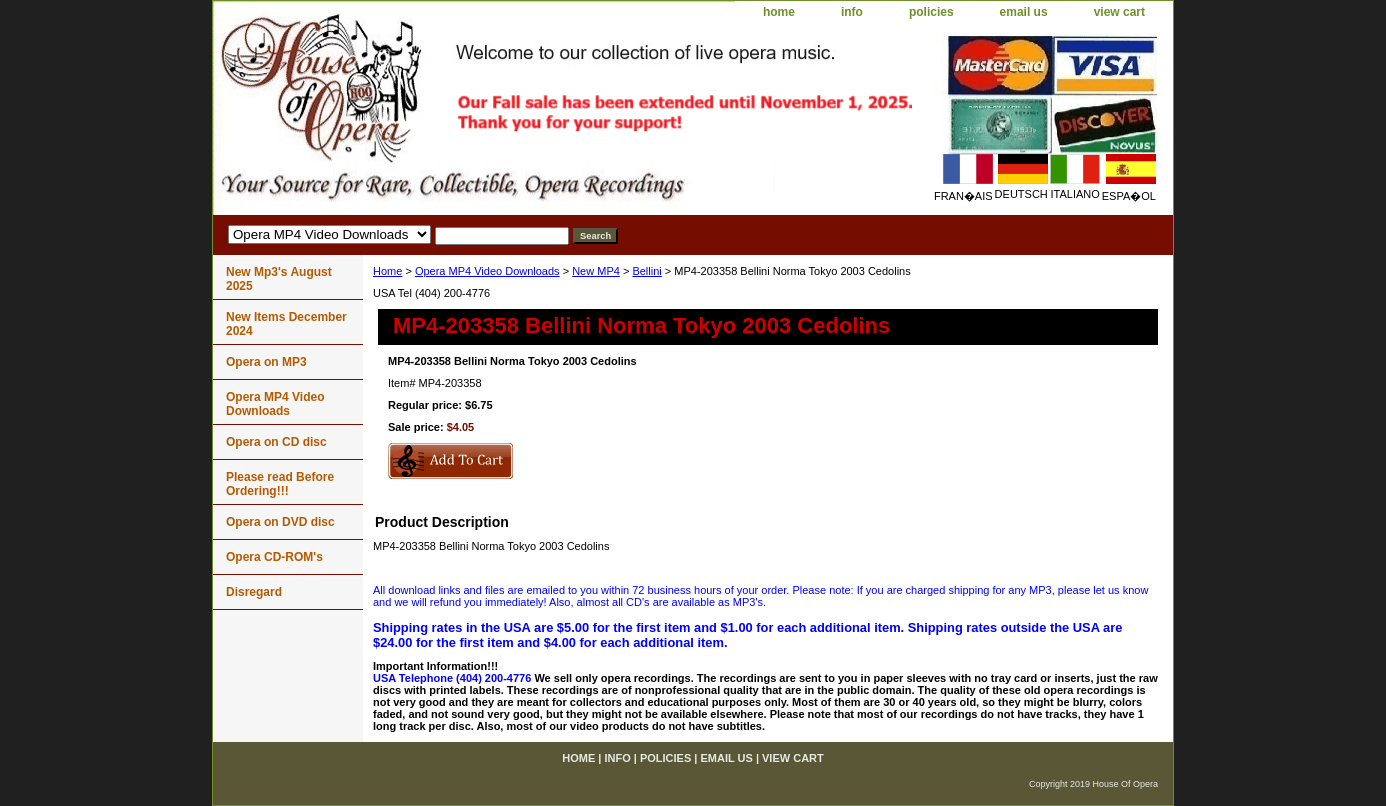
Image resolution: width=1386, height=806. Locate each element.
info (852, 12)
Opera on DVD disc (280, 522)
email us (1024, 12)
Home (387, 271)
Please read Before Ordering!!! (280, 484)
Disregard (254, 592)
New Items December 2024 (286, 324)
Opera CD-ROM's (274, 557)
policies (931, 12)
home (779, 12)
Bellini (646, 271)
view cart (1119, 12)
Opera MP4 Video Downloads (487, 271)
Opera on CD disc (276, 442)
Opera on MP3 (266, 362)
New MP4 (596, 271)
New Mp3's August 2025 (279, 279)
